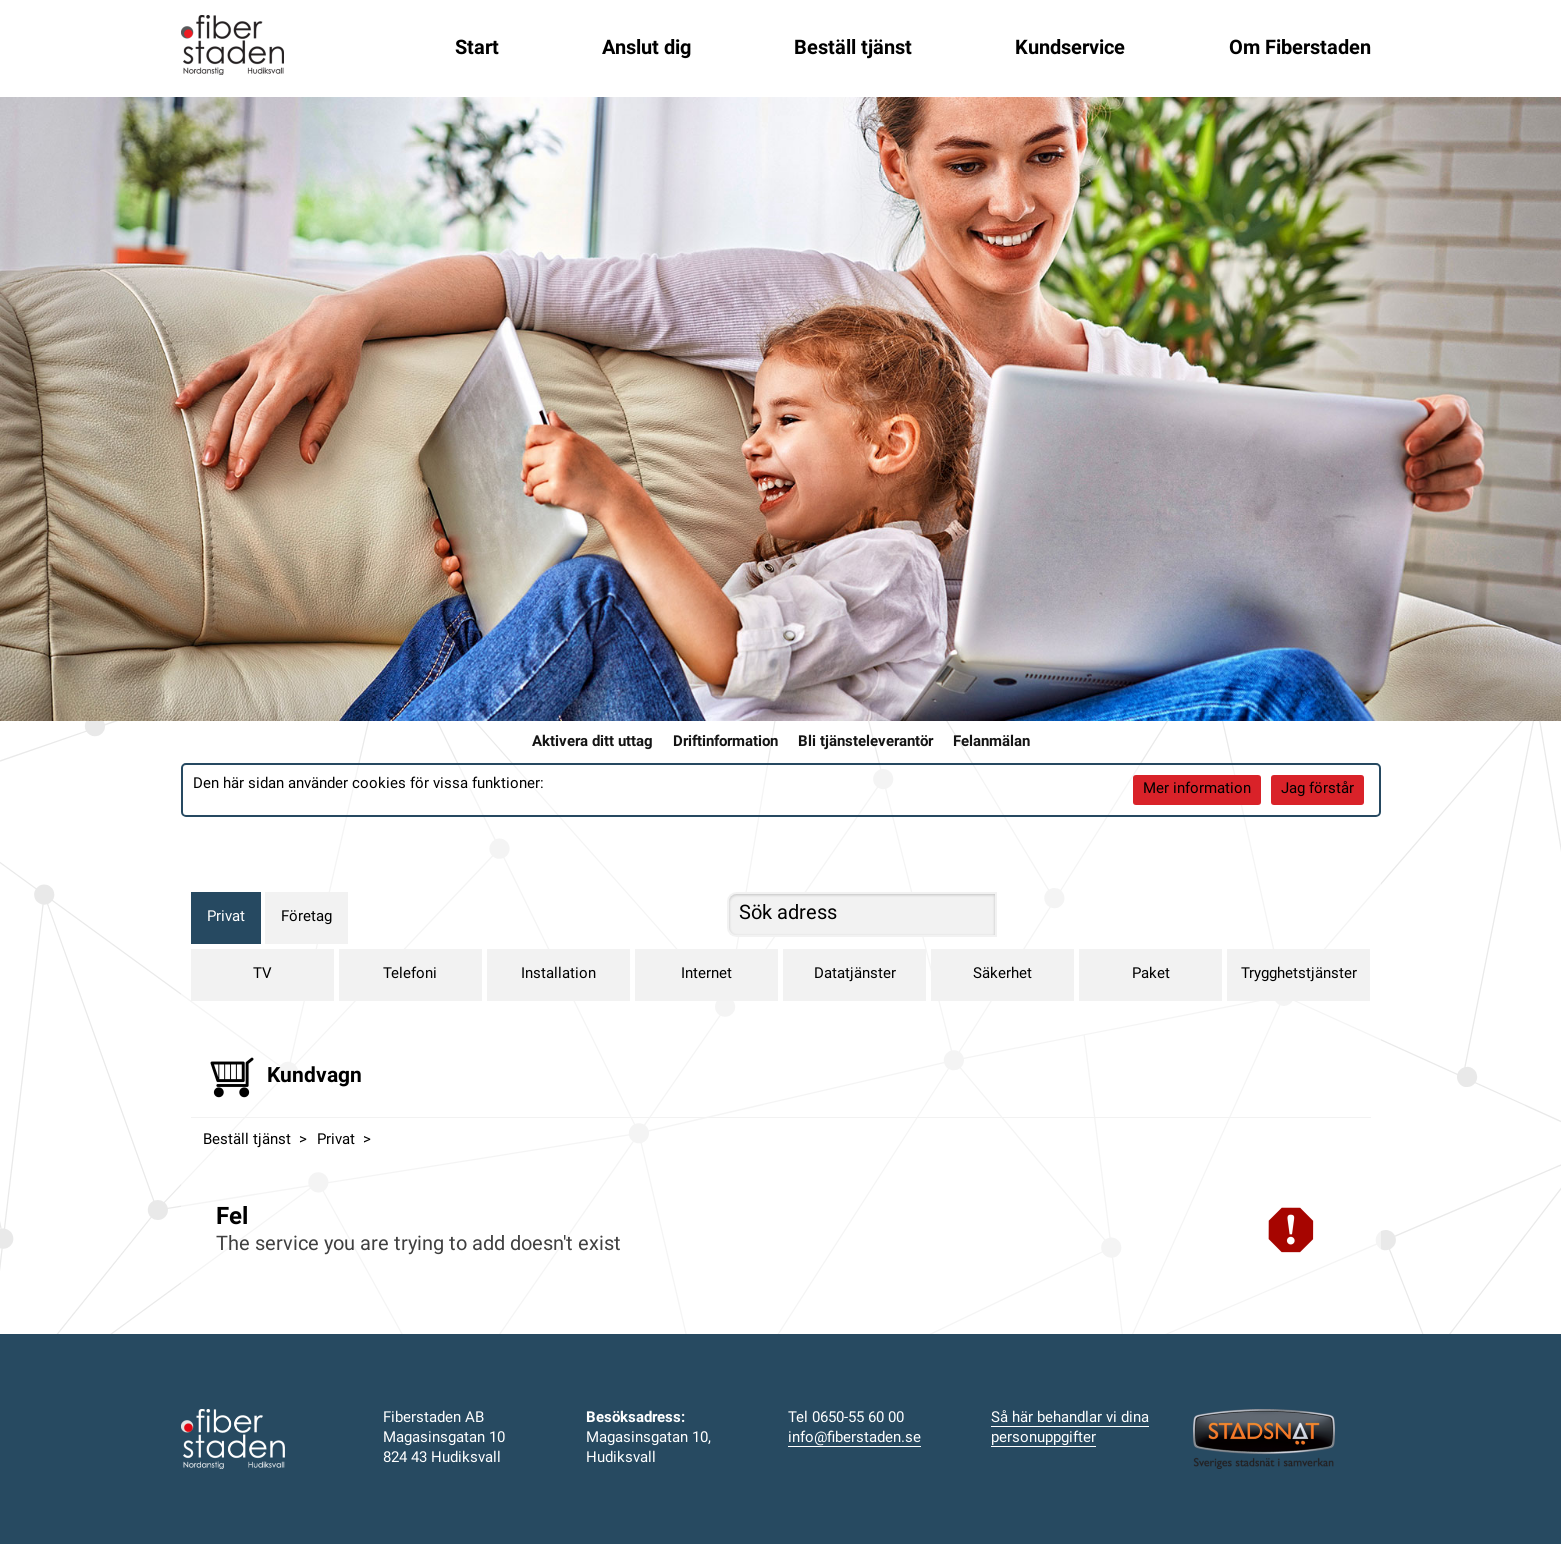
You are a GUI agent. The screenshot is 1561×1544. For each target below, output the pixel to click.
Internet (706, 974)
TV (262, 974)
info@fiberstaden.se (854, 1438)
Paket (1151, 974)
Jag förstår (1317, 789)
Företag (306, 917)
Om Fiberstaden (1300, 49)
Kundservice (1070, 49)
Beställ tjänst (853, 49)
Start (477, 49)
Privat (226, 917)
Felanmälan (991, 742)
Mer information (1197, 789)
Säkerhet (1002, 974)
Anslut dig (646, 49)
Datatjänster (855, 974)
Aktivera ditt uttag (592, 742)
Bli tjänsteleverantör (865, 742)
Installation (558, 974)
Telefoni (410, 974)
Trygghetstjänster (1299, 974)
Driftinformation (725, 742)
